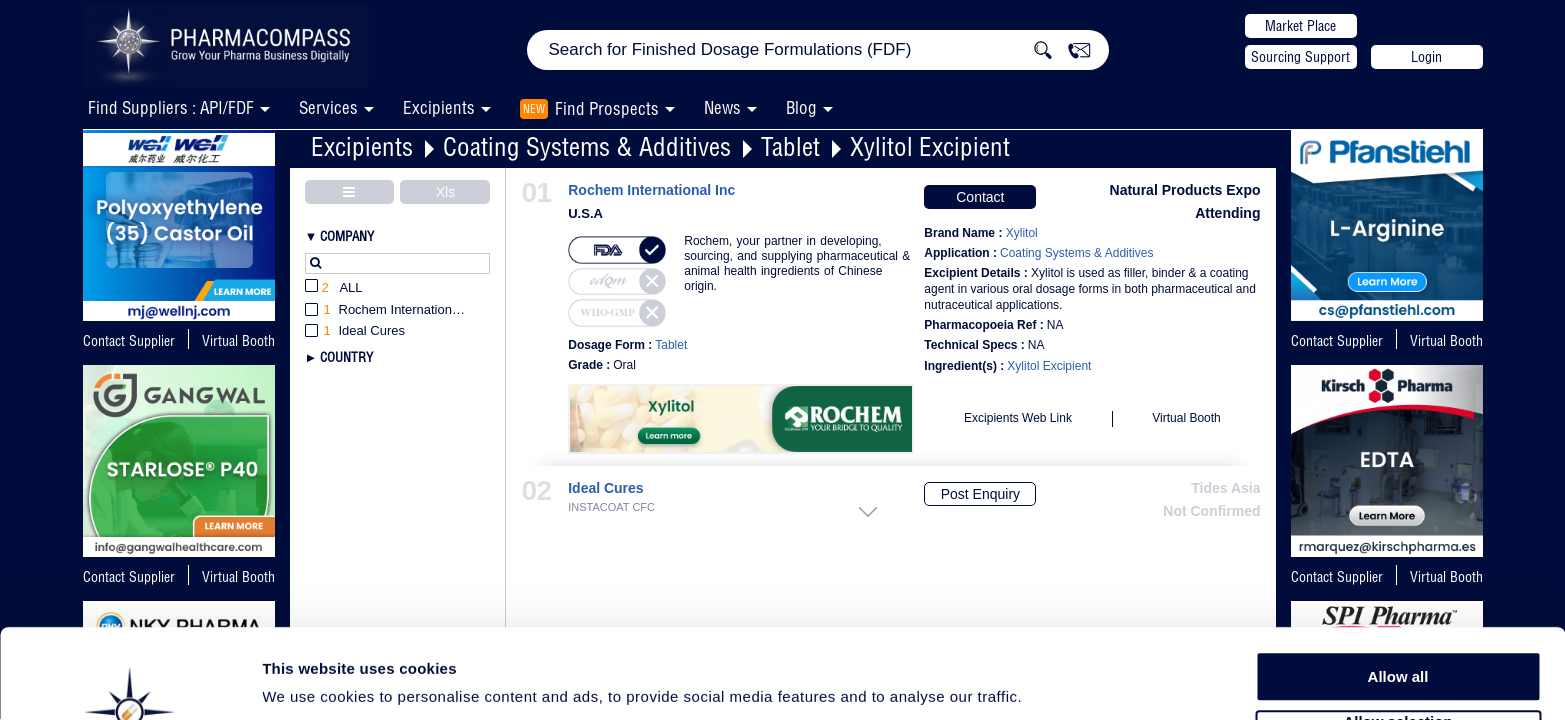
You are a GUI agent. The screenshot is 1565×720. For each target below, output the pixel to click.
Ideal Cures (605, 488)
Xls (445, 192)
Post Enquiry (980, 494)
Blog (801, 107)
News (722, 107)
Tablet (790, 146)
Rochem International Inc (651, 190)
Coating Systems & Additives (587, 146)
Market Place (1300, 26)
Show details (1049, 681)
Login (1426, 57)
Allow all (1398, 599)
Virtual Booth (1446, 341)
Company (347, 236)
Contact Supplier (129, 341)
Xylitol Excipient (930, 146)
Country (346, 357)
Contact (980, 197)
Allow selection (1397, 645)
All (334, 288)
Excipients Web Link (1018, 418)
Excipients (362, 146)
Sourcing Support (1300, 57)
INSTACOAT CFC (611, 507)
